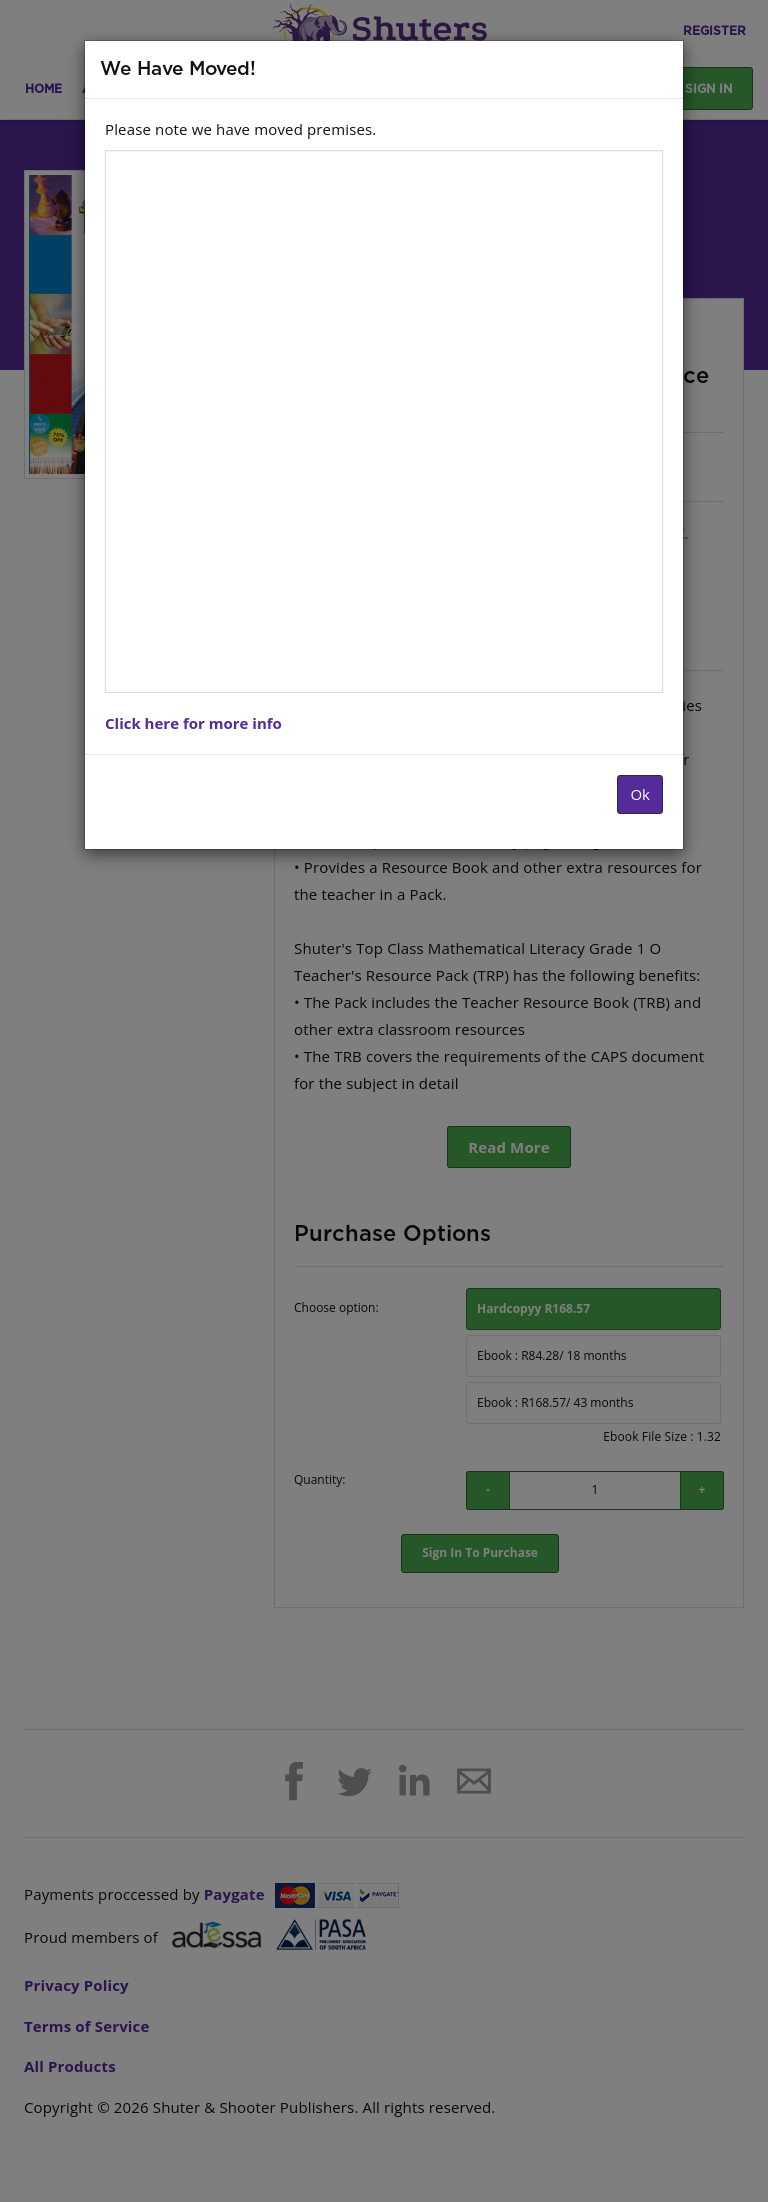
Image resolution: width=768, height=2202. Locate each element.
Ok (640, 794)
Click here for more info (193, 723)
